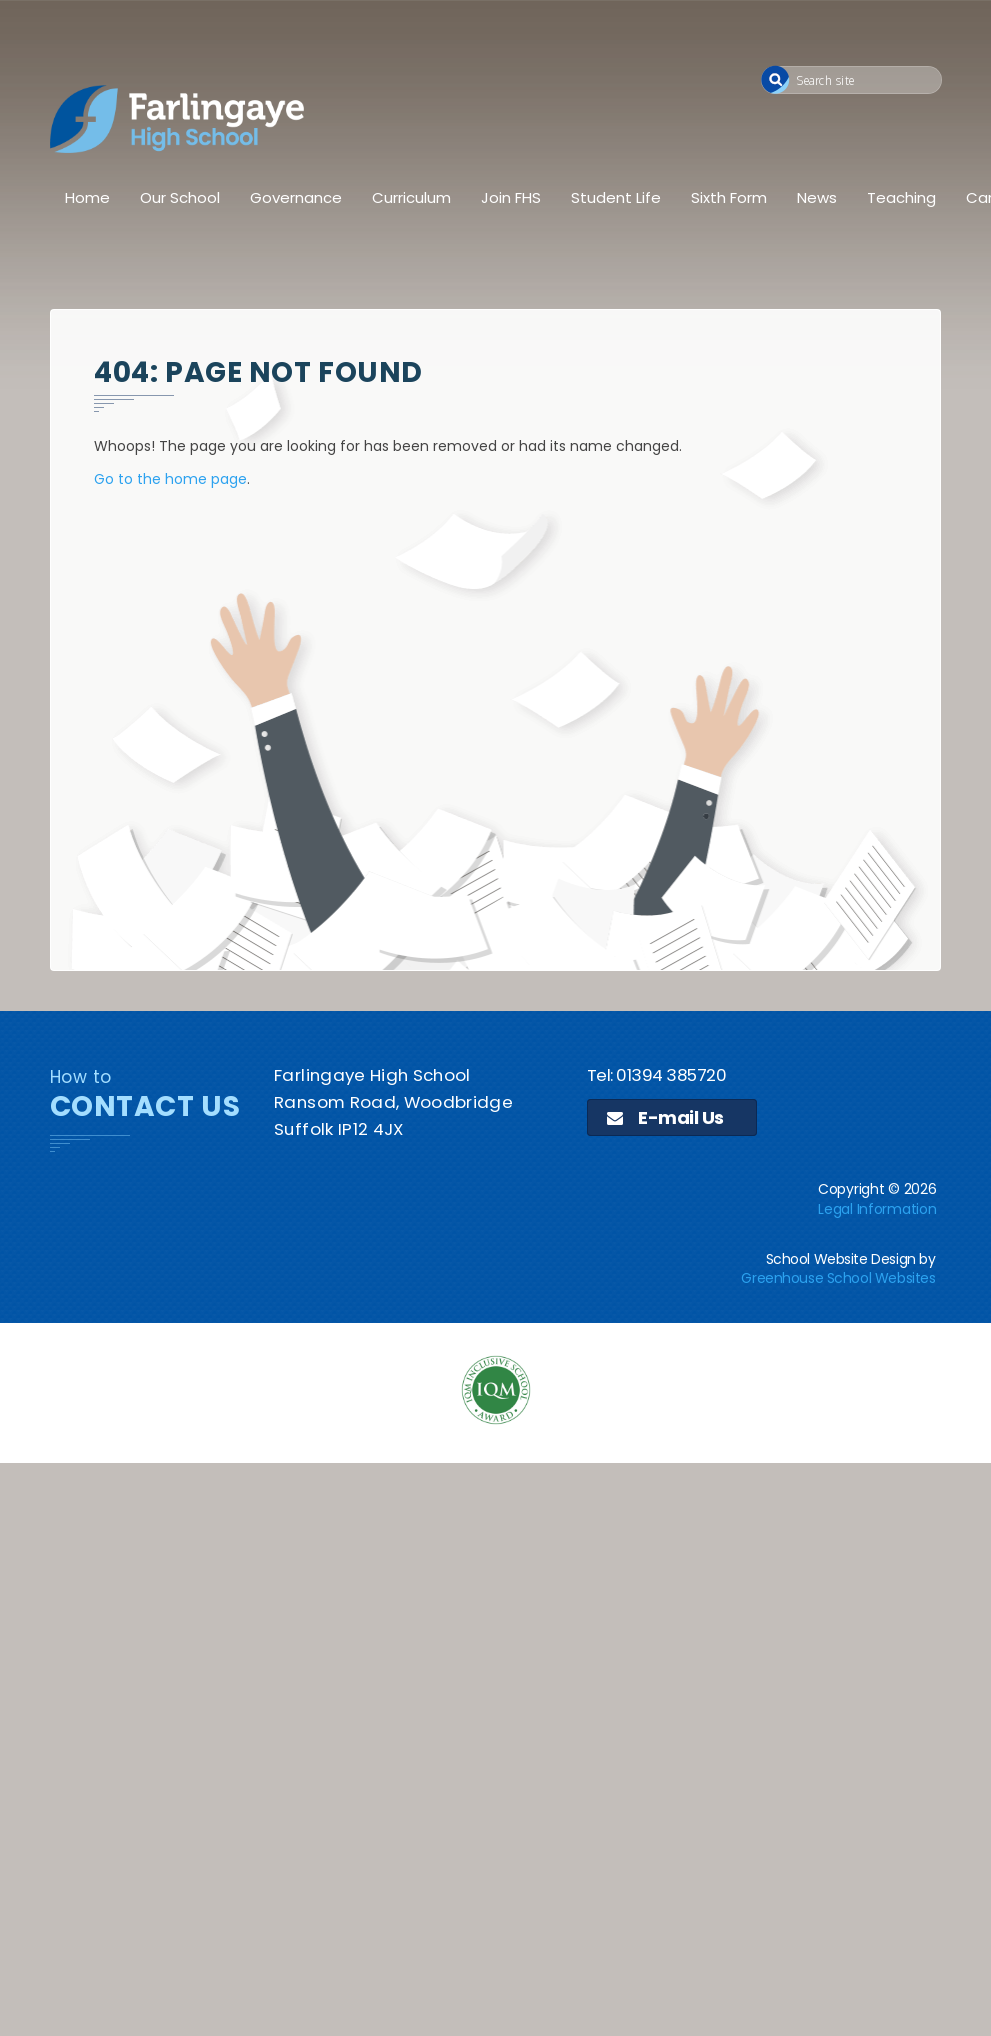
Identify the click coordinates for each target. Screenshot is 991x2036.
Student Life (616, 197)
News (817, 197)
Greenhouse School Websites (838, 1278)
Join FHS (511, 197)
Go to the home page (170, 479)
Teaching (901, 197)
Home (87, 197)
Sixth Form (729, 197)
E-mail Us (665, 1117)
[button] (775, 79)
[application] (495, 1623)
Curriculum (411, 197)
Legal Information (877, 1209)
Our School (180, 197)
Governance (296, 197)
